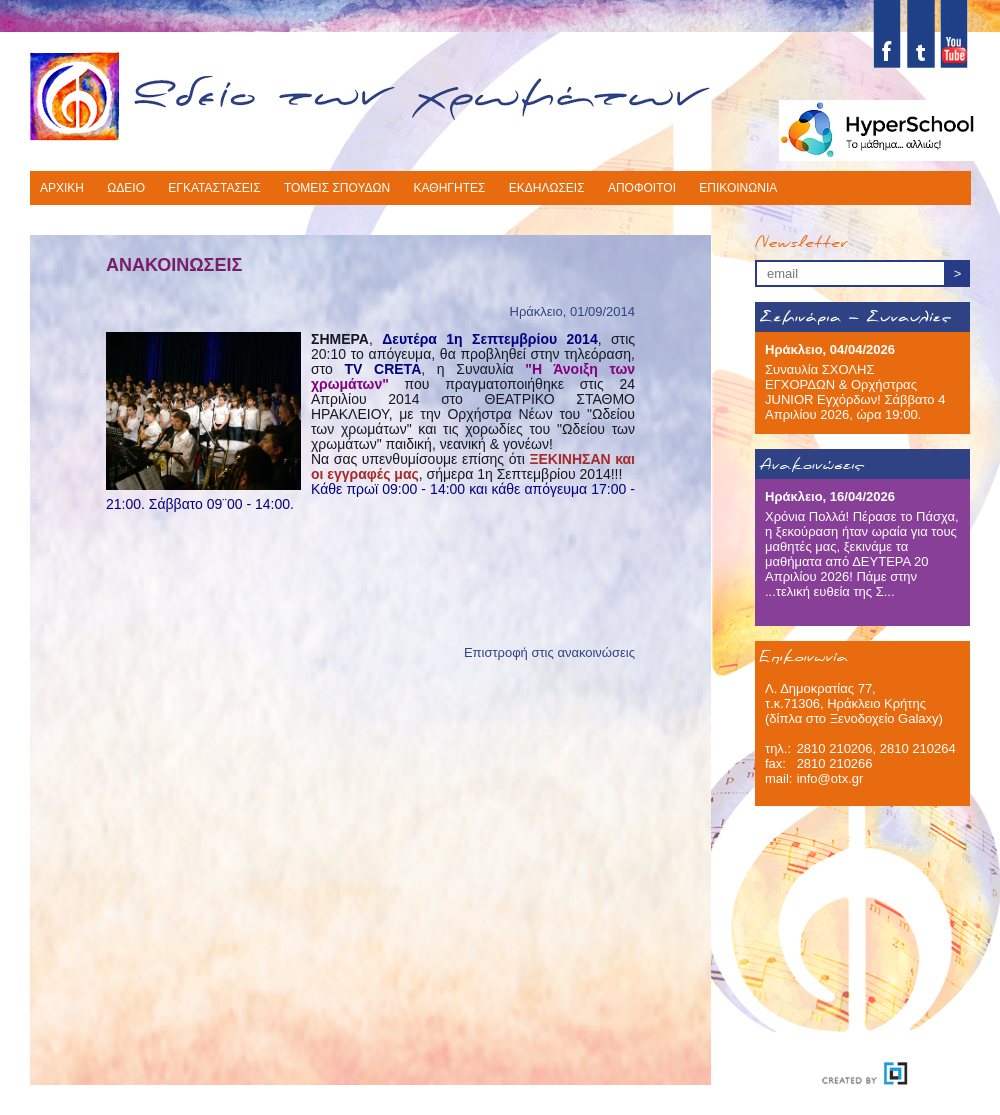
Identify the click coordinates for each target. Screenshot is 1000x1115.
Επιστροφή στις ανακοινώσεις (549, 652)
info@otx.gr (830, 778)
